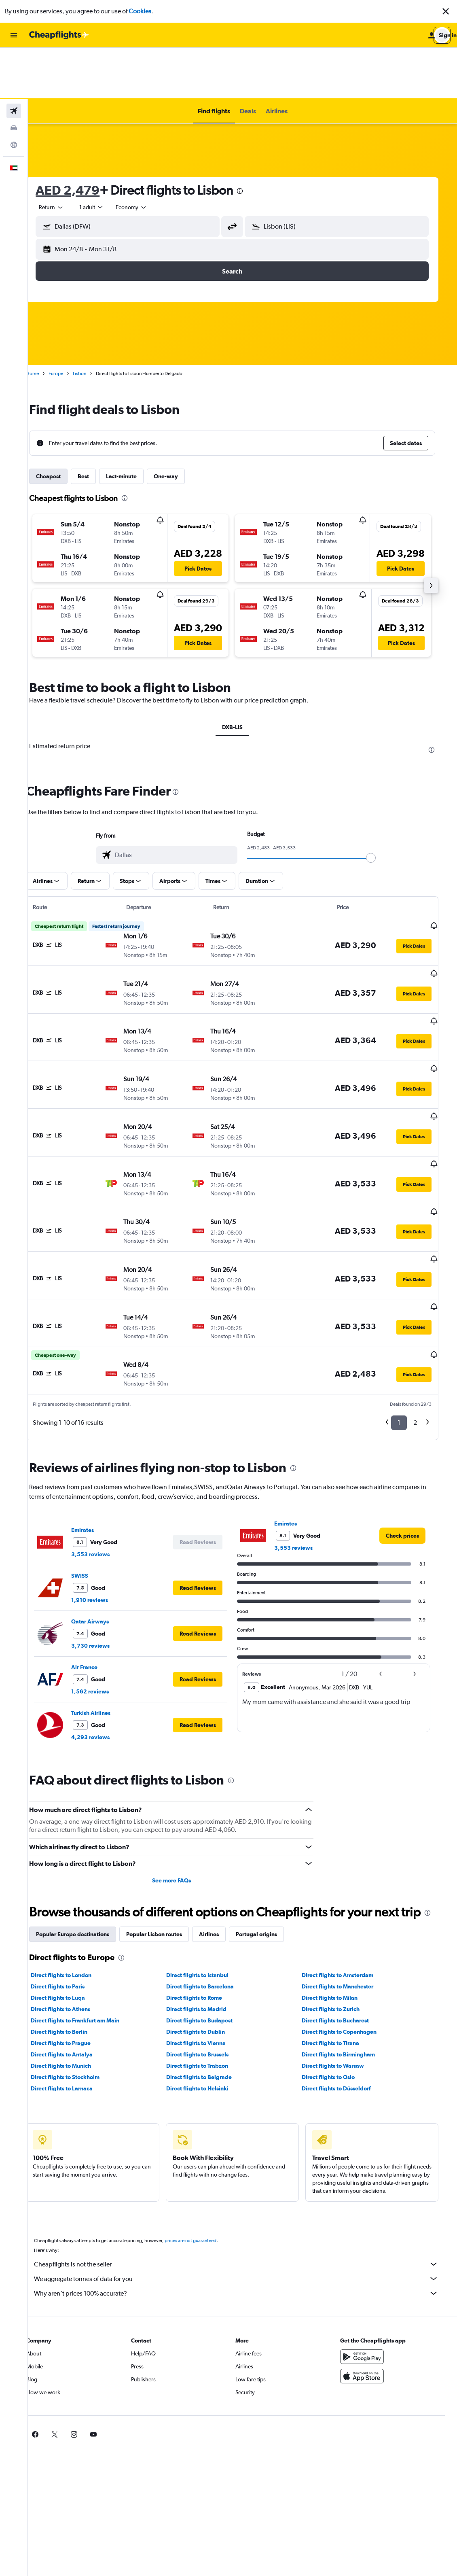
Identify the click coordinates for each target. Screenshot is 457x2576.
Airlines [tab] (223, 1845)
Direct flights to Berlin (73, 1942)
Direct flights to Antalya (76, 1965)
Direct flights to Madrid (208, 1919)
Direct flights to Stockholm (79, 1987)
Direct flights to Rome (205, 1908)
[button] (445, 11)
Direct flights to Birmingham (347, 1965)
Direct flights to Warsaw (342, 1976)
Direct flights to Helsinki (209, 1999)
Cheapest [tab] (62, 425)
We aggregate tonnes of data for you (246, 2189)
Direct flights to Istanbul (209, 1885)
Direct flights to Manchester (346, 1897)
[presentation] (254, 140)
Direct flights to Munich (75, 1976)
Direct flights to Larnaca (76, 1999)
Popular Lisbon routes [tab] (168, 1845)
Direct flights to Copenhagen (348, 1942)
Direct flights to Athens (74, 1919)
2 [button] (421, 1317)
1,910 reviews (103, 1494)
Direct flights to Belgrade (210, 1987)
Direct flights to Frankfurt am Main (89, 1931)
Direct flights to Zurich (339, 1919)
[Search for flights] (13, 60)
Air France (98, 1561)
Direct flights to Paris (72, 1897)
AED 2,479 (82, 139)
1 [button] (405, 1317)
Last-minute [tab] (135, 425)
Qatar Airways (104, 1516)
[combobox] (65, 156)
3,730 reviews (104, 1540)
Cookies (140, 11)
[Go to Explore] (13, 94)
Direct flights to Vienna (207, 1953)
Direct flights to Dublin (207, 1942)
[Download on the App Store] (372, 2286)
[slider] (381, 807)
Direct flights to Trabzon (208, 1976)
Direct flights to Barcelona (211, 1897)
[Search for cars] (13, 77)
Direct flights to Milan (338, 1908)
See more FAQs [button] (182, 1775)
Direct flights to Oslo (337, 1987)
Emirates (96, 1424)
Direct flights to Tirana (339, 1953)
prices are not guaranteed (205, 2151)
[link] (409, 1430)
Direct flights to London (75, 1885)
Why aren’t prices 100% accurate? (246, 2204)
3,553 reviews (104, 1448)
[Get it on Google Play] (372, 2267)
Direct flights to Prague (75, 1953)
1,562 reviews (104, 1586)
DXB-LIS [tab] (242, 676)
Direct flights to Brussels (209, 1965)
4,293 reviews (104, 1631)
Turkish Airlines (105, 1607)
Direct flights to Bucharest (344, 1931)
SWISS (93, 1470)
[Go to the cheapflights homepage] (59, 35)
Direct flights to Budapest (211, 1931)
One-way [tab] (180, 425)
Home (46, 322)
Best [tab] (97, 425)
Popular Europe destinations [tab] (86, 1845)
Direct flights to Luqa (72, 1908)
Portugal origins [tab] (270, 1845)
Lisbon (93, 322)
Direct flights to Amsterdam (346, 1885)
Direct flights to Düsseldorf (345, 1999)
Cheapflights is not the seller (246, 2174)
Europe (70, 322)
